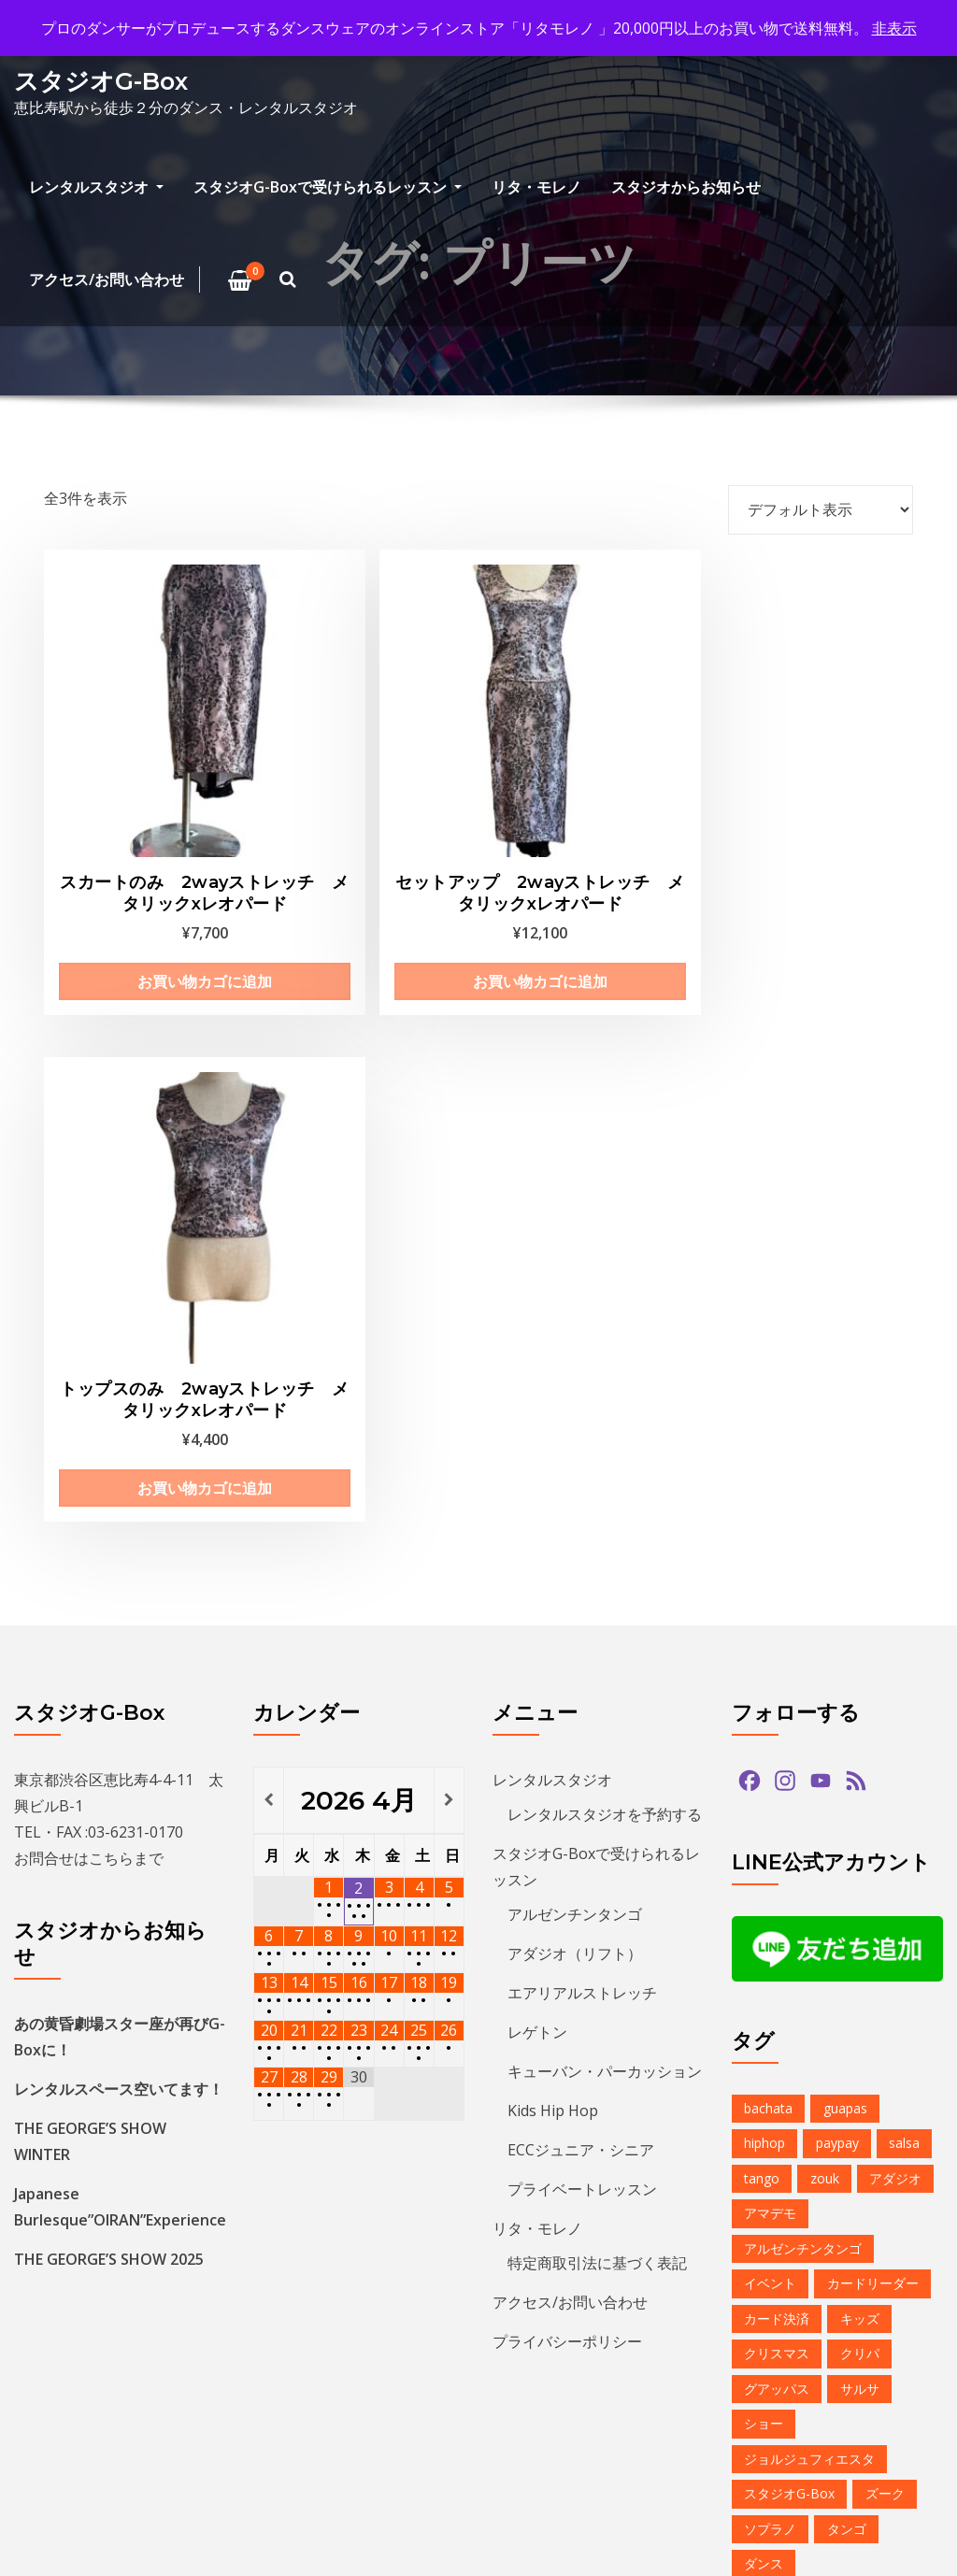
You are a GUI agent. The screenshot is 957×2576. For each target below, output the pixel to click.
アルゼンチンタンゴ (574, 1332)
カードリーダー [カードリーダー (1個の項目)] (873, 1701)
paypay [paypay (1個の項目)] (837, 1560)
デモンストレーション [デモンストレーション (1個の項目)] (809, 2016)
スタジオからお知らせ (686, 187)
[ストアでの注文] (820, 509)
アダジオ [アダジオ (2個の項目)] (895, 1596)
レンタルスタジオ (96, 187)
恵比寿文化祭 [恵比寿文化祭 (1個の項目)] (783, 2367)
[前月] (268, 1218)
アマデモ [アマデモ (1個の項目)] (770, 1630)
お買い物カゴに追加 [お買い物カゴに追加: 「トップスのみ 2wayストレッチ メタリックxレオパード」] (589, 903)
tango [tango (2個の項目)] (761, 1596)
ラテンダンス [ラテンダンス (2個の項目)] (783, 2227)
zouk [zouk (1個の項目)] (824, 1596)
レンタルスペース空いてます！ (118, 1506)
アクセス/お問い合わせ (106, 279)
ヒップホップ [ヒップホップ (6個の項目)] (783, 2121)
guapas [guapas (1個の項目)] (845, 1526)
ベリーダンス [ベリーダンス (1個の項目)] (783, 2157)
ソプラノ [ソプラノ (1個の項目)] (770, 1946)
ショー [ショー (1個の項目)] (763, 1841)
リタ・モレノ (536, 187)
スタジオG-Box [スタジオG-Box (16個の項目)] (789, 1911)
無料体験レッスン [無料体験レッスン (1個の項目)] (796, 2402)
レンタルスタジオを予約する (604, 1232)
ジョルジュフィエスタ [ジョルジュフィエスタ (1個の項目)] (809, 1876)
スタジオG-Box (101, 80)
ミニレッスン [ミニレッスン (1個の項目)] (783, 2191)
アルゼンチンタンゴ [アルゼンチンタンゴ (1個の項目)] (803, 1666)
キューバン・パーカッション (604, 1489)
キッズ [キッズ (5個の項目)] (859, 1736)
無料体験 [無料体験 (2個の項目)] (879, 2367)
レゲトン (537, 1449)
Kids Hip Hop (552, 1528)
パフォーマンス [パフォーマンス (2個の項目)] (790, 2087)
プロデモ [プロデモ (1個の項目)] (879, 2121)
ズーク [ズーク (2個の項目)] (885, 1911)
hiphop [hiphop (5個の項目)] (764, 1560)
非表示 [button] (894, 28)
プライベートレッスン (582, 1606)
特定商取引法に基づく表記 (597, 1680)
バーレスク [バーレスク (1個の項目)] (873, 2051)
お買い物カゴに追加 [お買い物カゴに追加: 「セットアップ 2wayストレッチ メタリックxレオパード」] (364, 903)
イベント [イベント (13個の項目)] (770, 1701)
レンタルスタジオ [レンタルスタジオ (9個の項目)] (796, 2261)
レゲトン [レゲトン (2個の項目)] (879, 2227)
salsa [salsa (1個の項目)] (904, 1560)
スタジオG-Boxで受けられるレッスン (327, 187)
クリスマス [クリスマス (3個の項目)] (776, 1771)
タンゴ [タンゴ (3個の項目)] (846, 1946)
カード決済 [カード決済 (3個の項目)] (776, 1736)
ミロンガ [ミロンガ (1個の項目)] (879, 2191)
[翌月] (449, 1218)
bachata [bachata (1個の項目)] (768, 1526)
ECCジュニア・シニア (580, 1567)
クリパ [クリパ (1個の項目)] (859, 1771)
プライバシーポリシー (567, 1759)
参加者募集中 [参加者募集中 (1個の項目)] (866, 2297)
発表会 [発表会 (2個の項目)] (899, 2402)
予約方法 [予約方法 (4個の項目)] (770, 2297)
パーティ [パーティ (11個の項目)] (892, 2087)
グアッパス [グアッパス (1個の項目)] (776, 1806)
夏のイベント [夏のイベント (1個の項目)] (783, 2331)
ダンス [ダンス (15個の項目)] (763, 1981)
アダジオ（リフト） (574, 1371)
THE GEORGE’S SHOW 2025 (109, 1677)
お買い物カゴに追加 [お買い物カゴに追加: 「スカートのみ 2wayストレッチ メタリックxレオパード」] (140, 903)
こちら (111, 1276)
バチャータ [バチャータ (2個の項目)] (776, 2051)
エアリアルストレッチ (582, 1410)
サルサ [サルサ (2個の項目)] (859, 1806)
